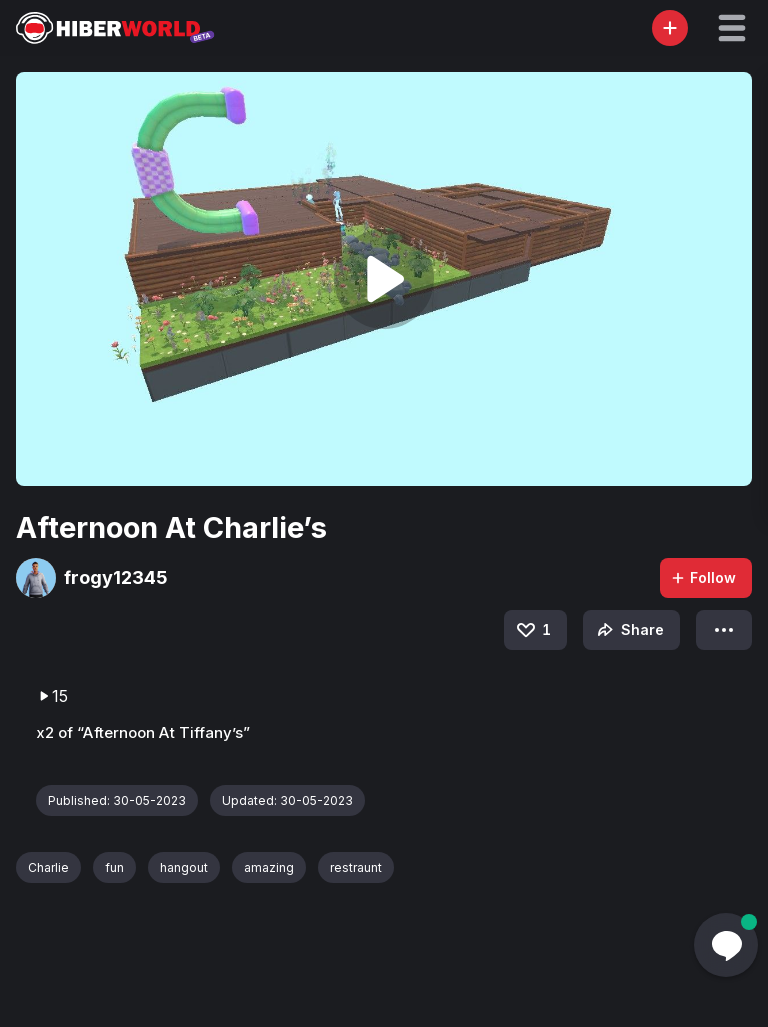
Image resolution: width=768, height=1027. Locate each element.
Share (628, 630)
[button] (732, 28)
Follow (703, 577)
